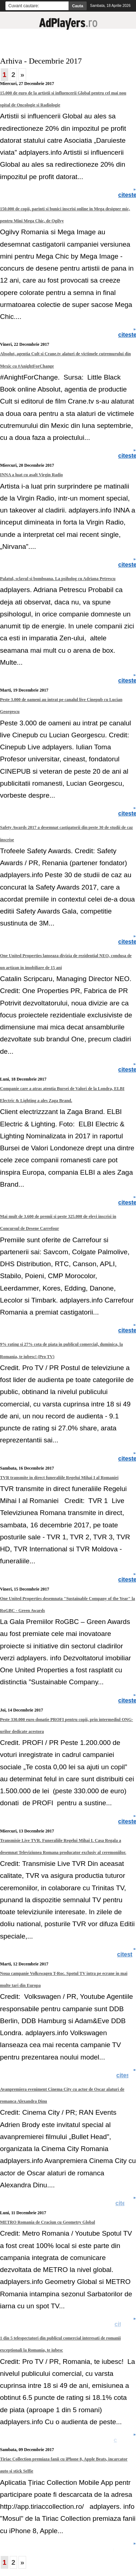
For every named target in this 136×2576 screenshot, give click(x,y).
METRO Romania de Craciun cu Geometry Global (47, 2222)
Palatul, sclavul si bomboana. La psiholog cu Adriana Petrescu (58, 578)
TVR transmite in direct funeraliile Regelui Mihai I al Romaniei (59, 1477)
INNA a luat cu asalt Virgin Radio (31, 474)
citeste (126, 2075)
